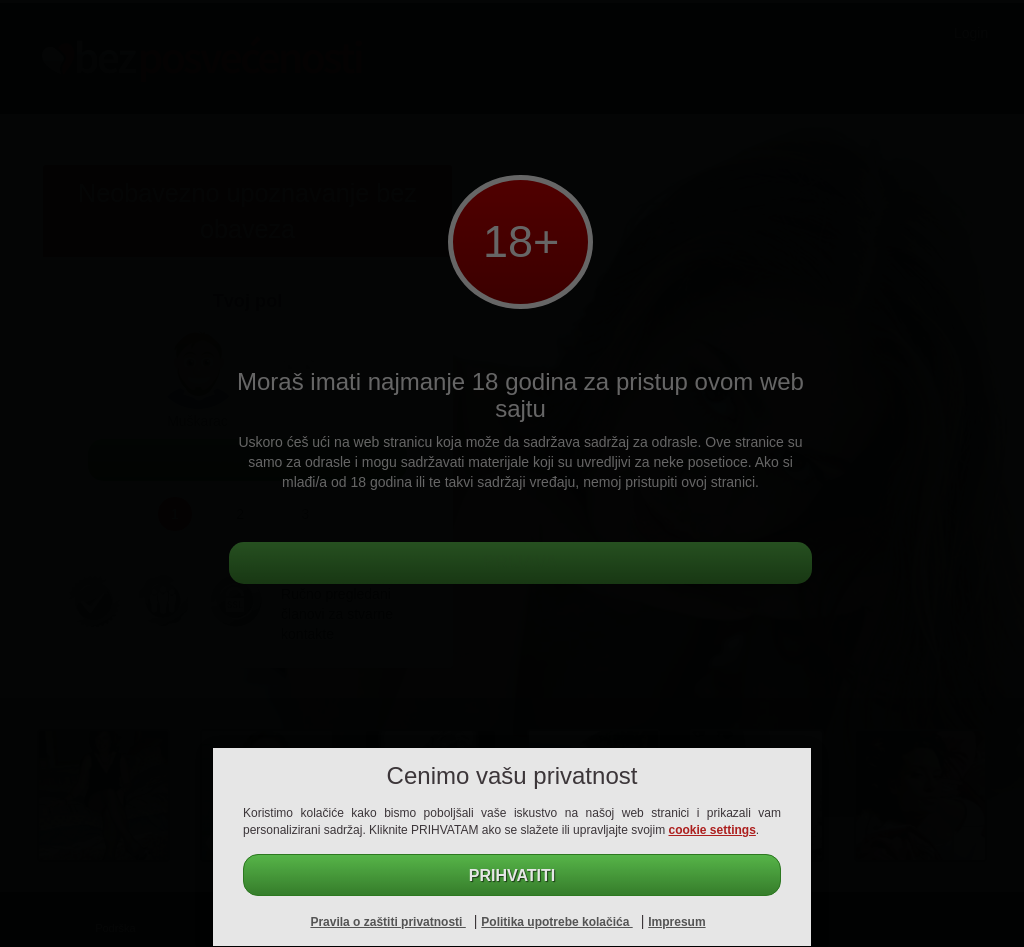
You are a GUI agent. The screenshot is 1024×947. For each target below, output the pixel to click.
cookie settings (712, 830)
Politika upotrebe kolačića (556, 922)
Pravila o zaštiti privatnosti (387, 922)
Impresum (676, 922)
